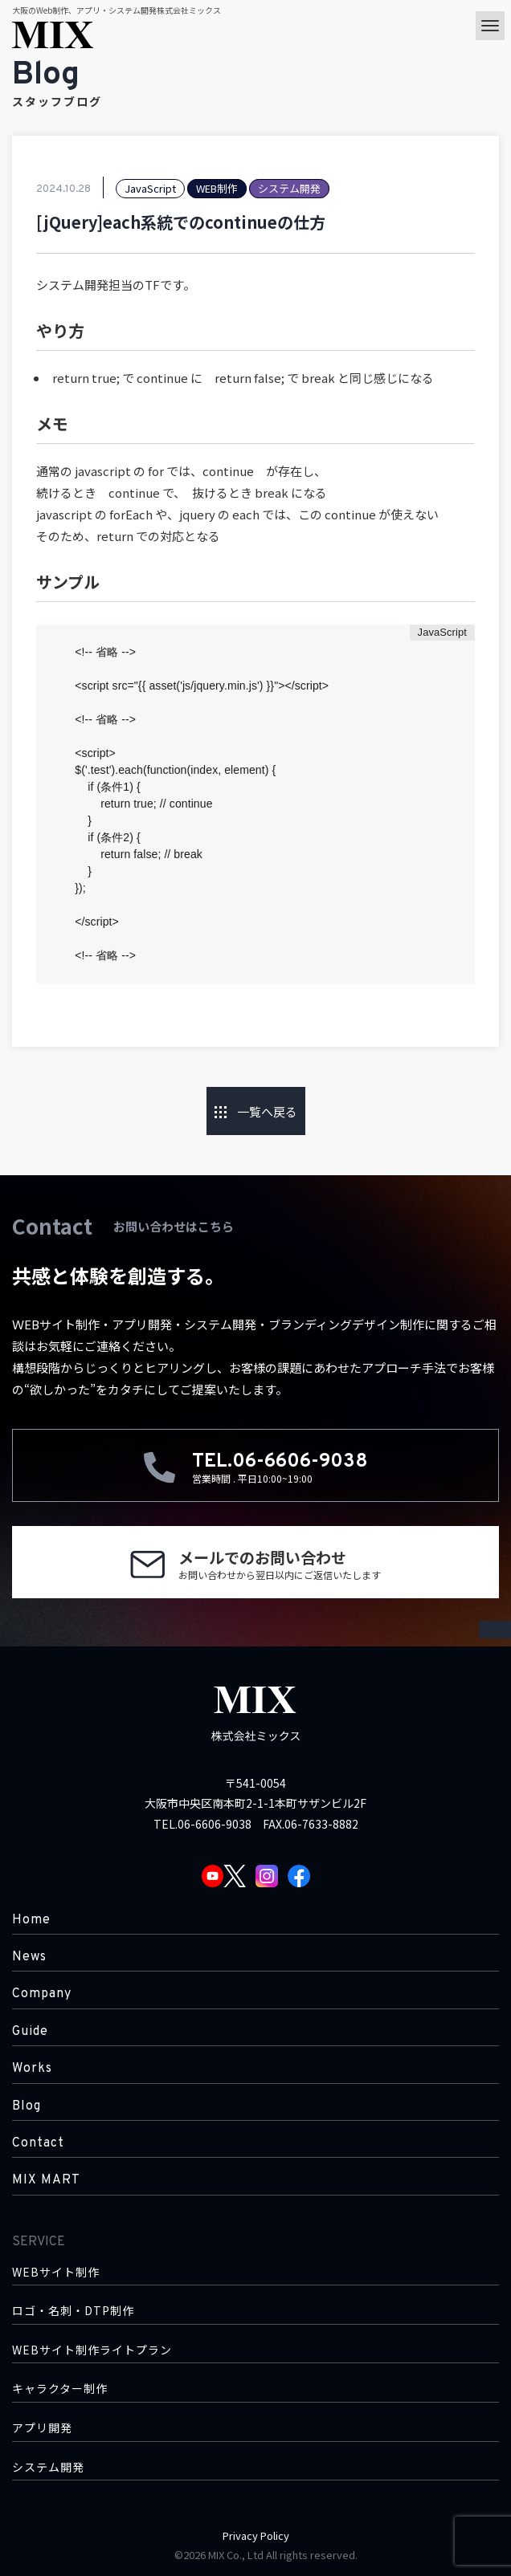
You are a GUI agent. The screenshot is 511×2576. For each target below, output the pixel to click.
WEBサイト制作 (56, 2272)
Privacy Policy (256, 2535)
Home (31, 1920)
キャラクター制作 (60, 2388)
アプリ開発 (42, 2428)
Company (42, 1994)
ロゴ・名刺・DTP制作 (73, 2310)
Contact (38, 2143)
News (29, 1957)
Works (32, 2069)
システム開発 (48, 2467)
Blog (26, 2106)
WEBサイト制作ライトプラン (92, 2350)
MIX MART (46, 2180)
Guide (30, 2032)
